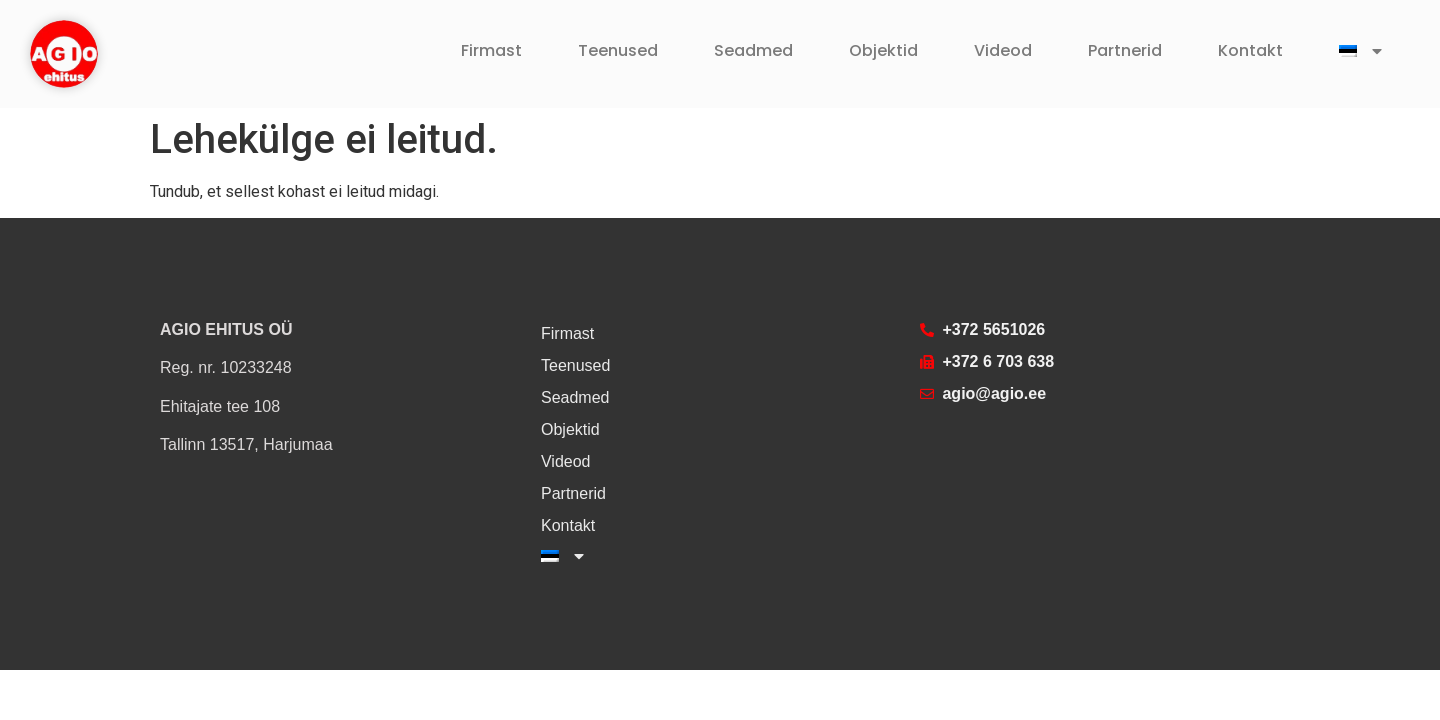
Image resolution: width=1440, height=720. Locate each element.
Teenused (618, 50)
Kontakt (1250, 50)
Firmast (491, 50)
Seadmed (753, 50)
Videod (1003, 50)
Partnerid (1125, 50)
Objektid (883, 50)
